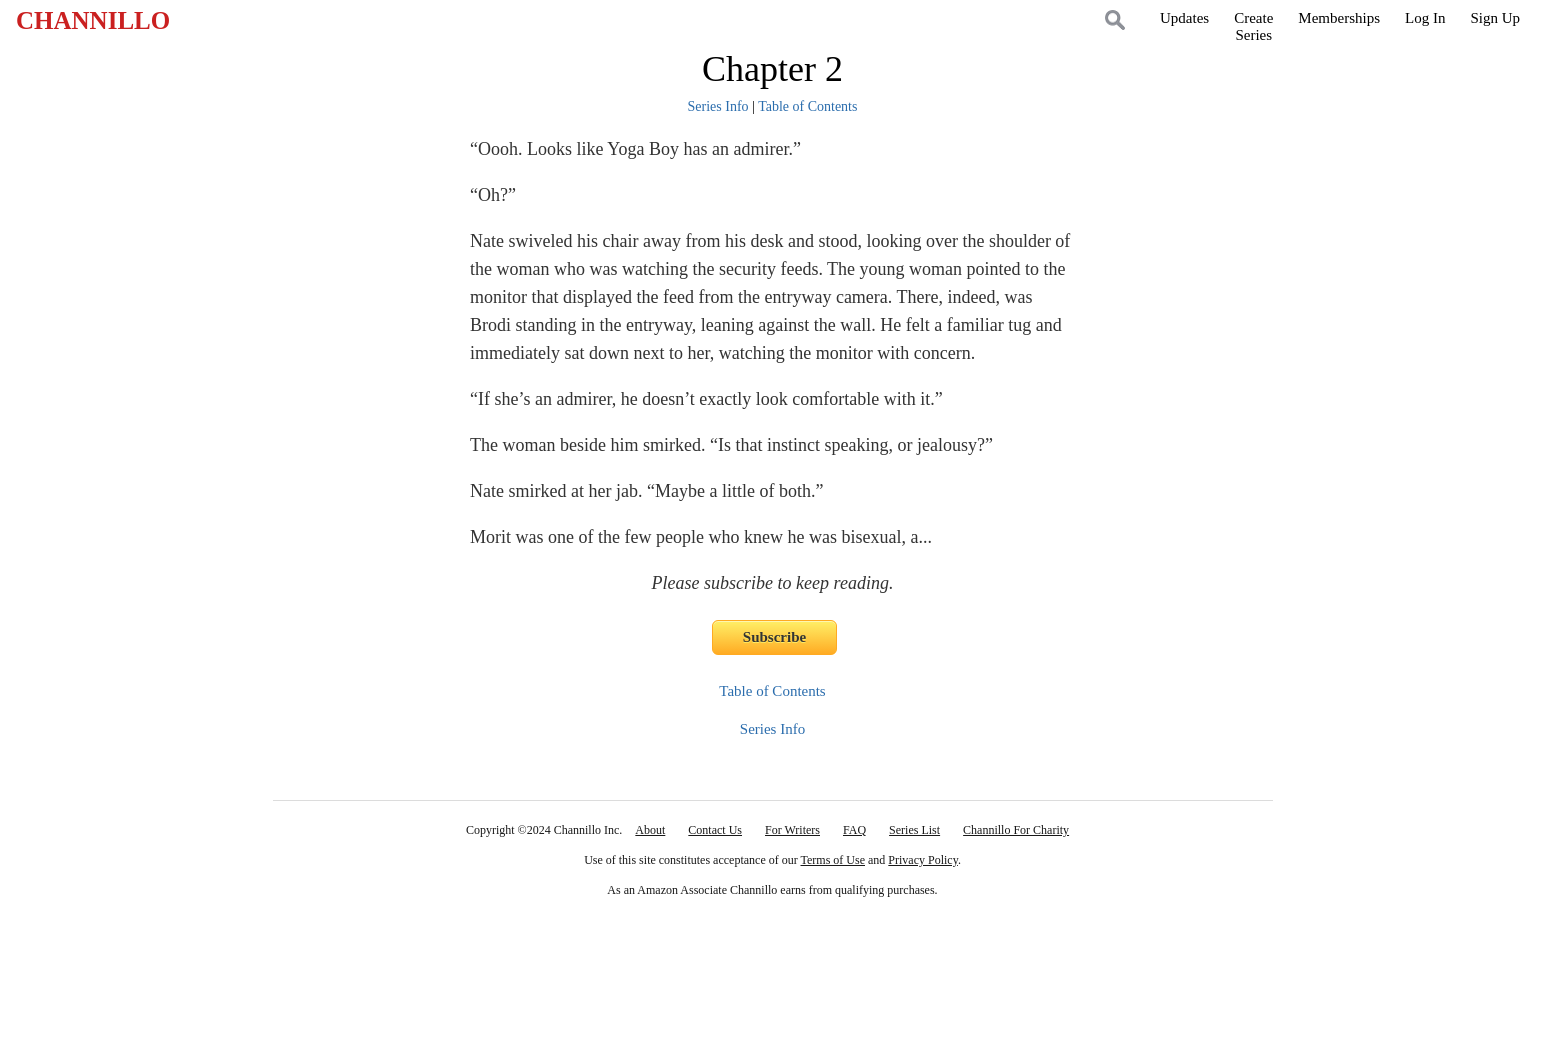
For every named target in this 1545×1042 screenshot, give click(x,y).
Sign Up (1495, 18)
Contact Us (715, 830)
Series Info (718, 106)
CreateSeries (1253, 26)
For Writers (792, 830)
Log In (1425, 18)
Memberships (1339, 18)
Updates (1184, 18)
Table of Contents (807, 106)
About (650, 830)
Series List (914, 830)
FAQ (854, 830)
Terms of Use (833, 860)
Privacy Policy (923, 860)
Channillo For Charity (1016, 830)
